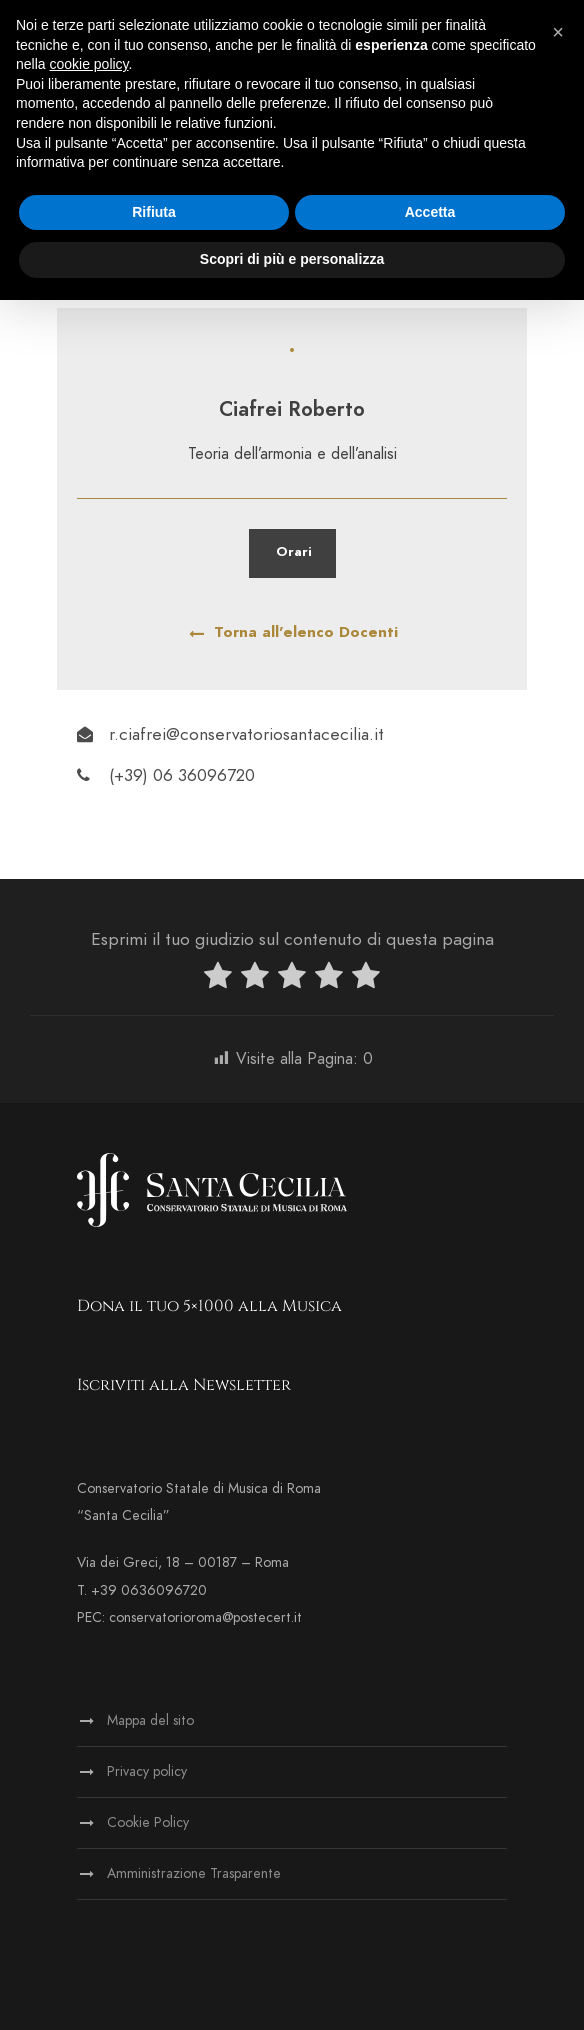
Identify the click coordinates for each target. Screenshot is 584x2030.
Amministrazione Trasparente (194, 1873)
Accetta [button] (430, 212)
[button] (558, 32)
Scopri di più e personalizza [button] (292, 259)
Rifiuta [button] (154, 212)
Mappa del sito (150, 1720)
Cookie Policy (148, 1822)
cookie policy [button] (88, 64)
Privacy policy (147, 1771)
